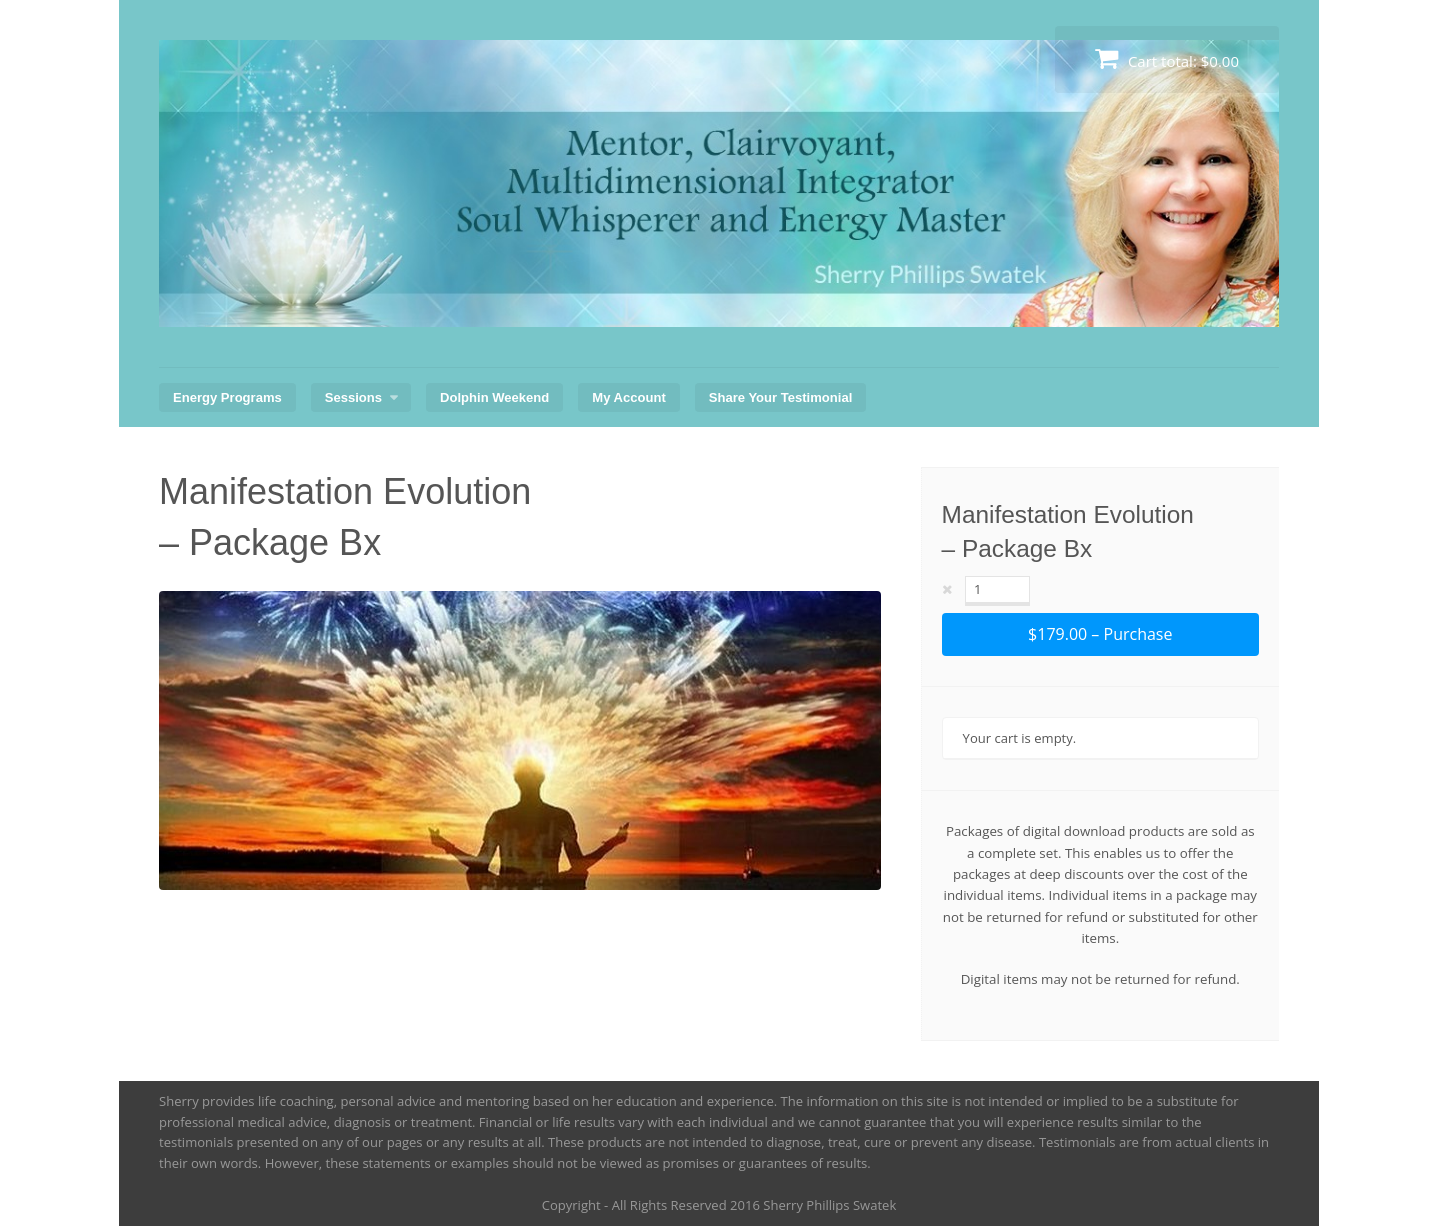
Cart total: (1167, 58)
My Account (628, 397)
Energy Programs (227, 397)
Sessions (353, 397)
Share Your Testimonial (781, 397)
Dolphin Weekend (494, 397)
